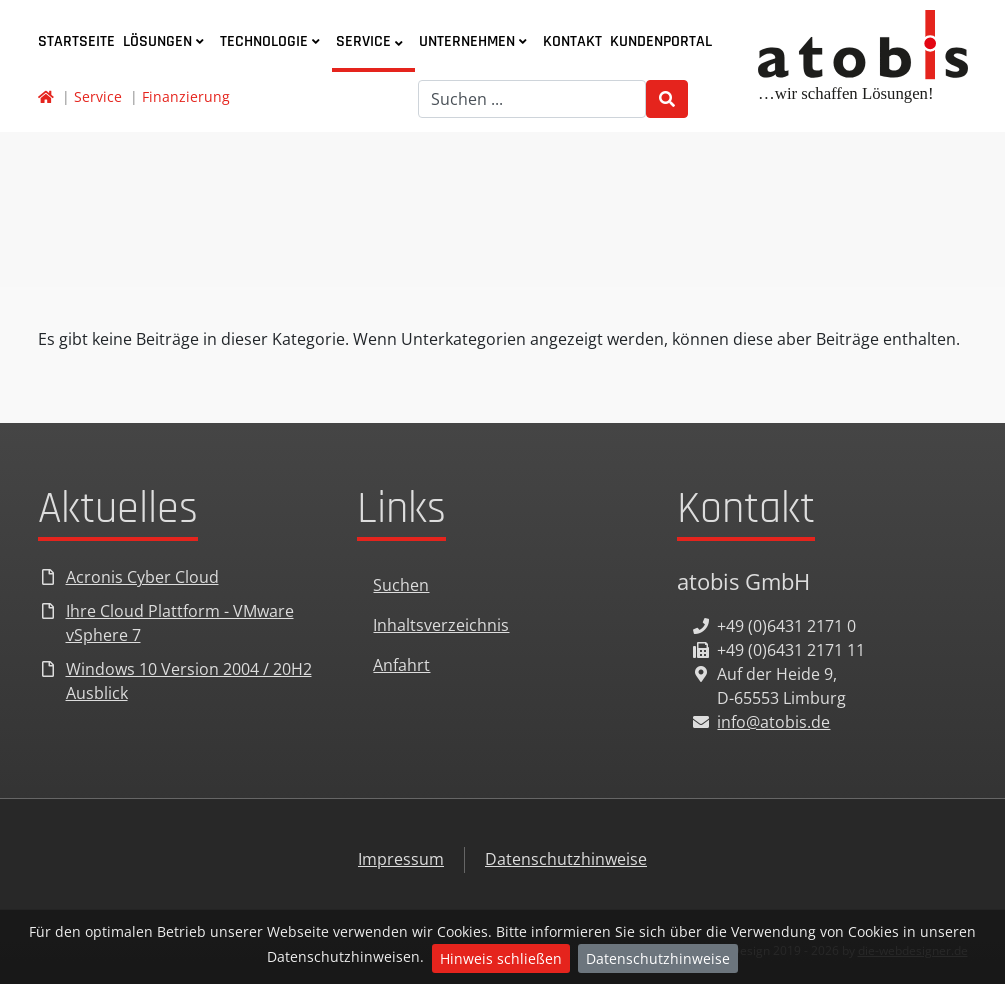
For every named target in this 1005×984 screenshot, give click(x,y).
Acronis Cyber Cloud (142, 577)
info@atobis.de (773, 722)
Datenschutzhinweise (658, 958)
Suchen (401, 585)
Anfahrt (401, 665)
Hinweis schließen (501, 958)
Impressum (401, 859)
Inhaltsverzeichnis (441, 625)
